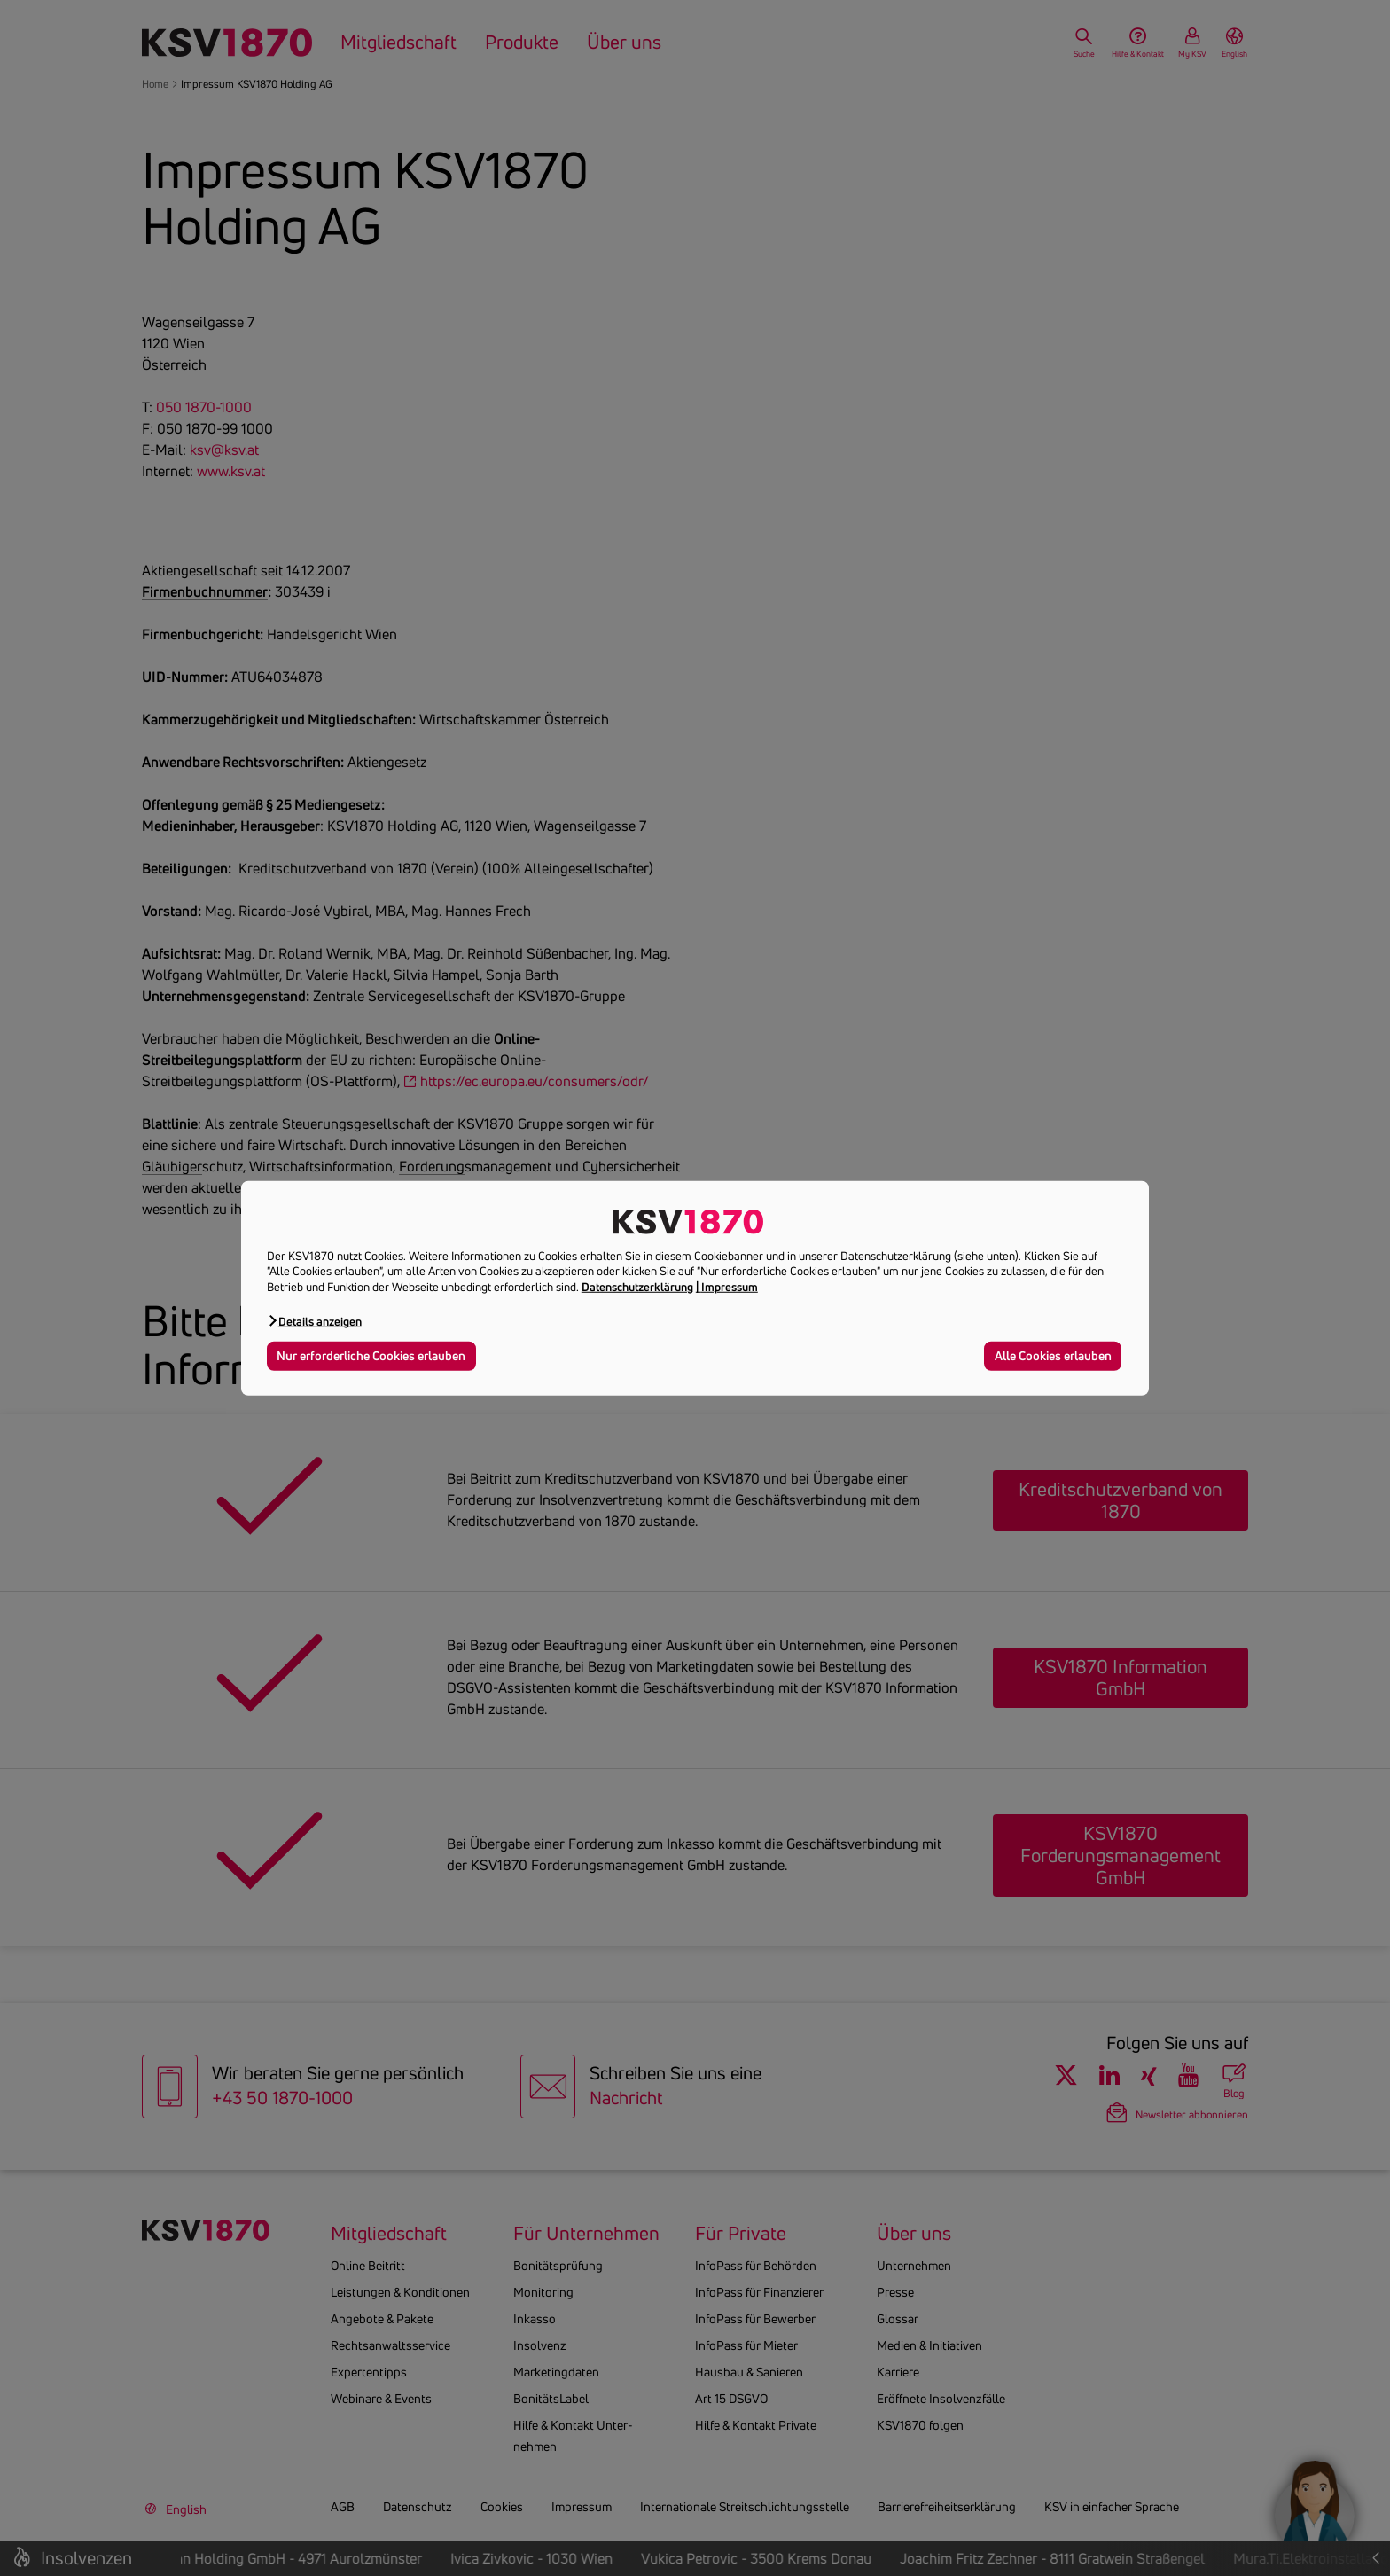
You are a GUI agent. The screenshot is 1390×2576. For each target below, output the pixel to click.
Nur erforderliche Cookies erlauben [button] (371, 1356)
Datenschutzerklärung (637, 1287)
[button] (314, 1320)
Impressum (729, 1287)
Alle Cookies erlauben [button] (1053, 1356)
